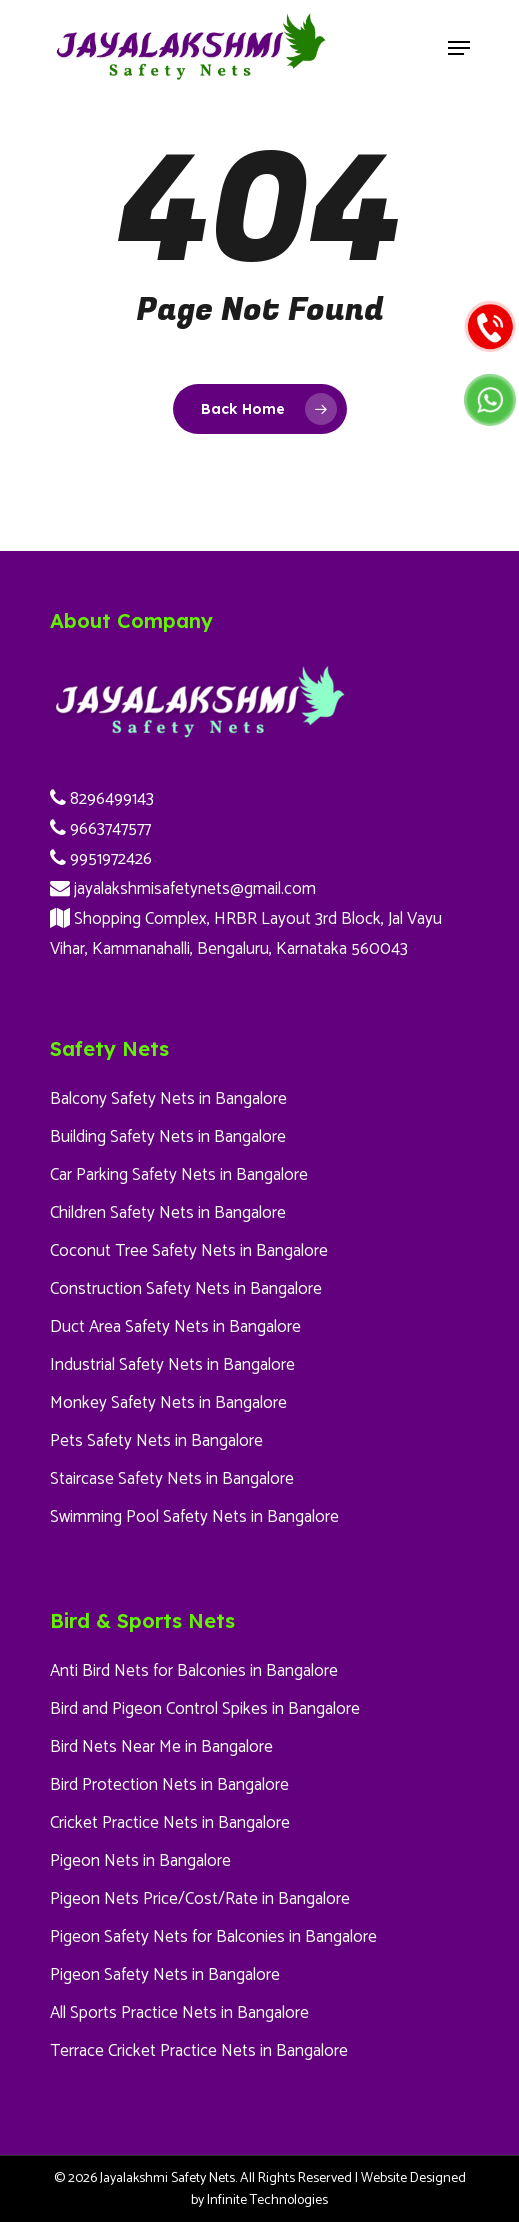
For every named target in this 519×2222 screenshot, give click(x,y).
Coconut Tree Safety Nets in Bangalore (189, 1251)
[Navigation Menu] (459, 48)
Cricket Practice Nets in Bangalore (170, 1823)
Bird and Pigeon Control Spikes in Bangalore (205, 1709)
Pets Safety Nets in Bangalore (156, 1441)
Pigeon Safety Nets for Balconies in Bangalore (213, 1937)
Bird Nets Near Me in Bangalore (161, 1747)
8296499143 (102, 799)
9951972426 (101, 859)
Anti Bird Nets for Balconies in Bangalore (194, 1671)
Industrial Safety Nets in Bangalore (172, 1365)
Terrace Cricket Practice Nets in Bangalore (199, 2051)
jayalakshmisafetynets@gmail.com (183, 889)
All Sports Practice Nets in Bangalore (179, 2013)
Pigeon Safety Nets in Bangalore (165, 1975)
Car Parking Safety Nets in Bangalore (179, 1175)
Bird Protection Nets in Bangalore (169, 1785)
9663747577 (100, 829)
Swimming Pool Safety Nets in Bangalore (194, 1517)
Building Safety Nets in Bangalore (168, 1137)
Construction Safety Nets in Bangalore (186, 1289)
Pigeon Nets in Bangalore (140, 1861)
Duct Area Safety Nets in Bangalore (175, 1327)
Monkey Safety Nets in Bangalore (168, 1403)
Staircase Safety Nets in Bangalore (172, 1479)
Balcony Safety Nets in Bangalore (168, 1099)
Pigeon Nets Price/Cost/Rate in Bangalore (200, 1899)
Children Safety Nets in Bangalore (168, 1213)
